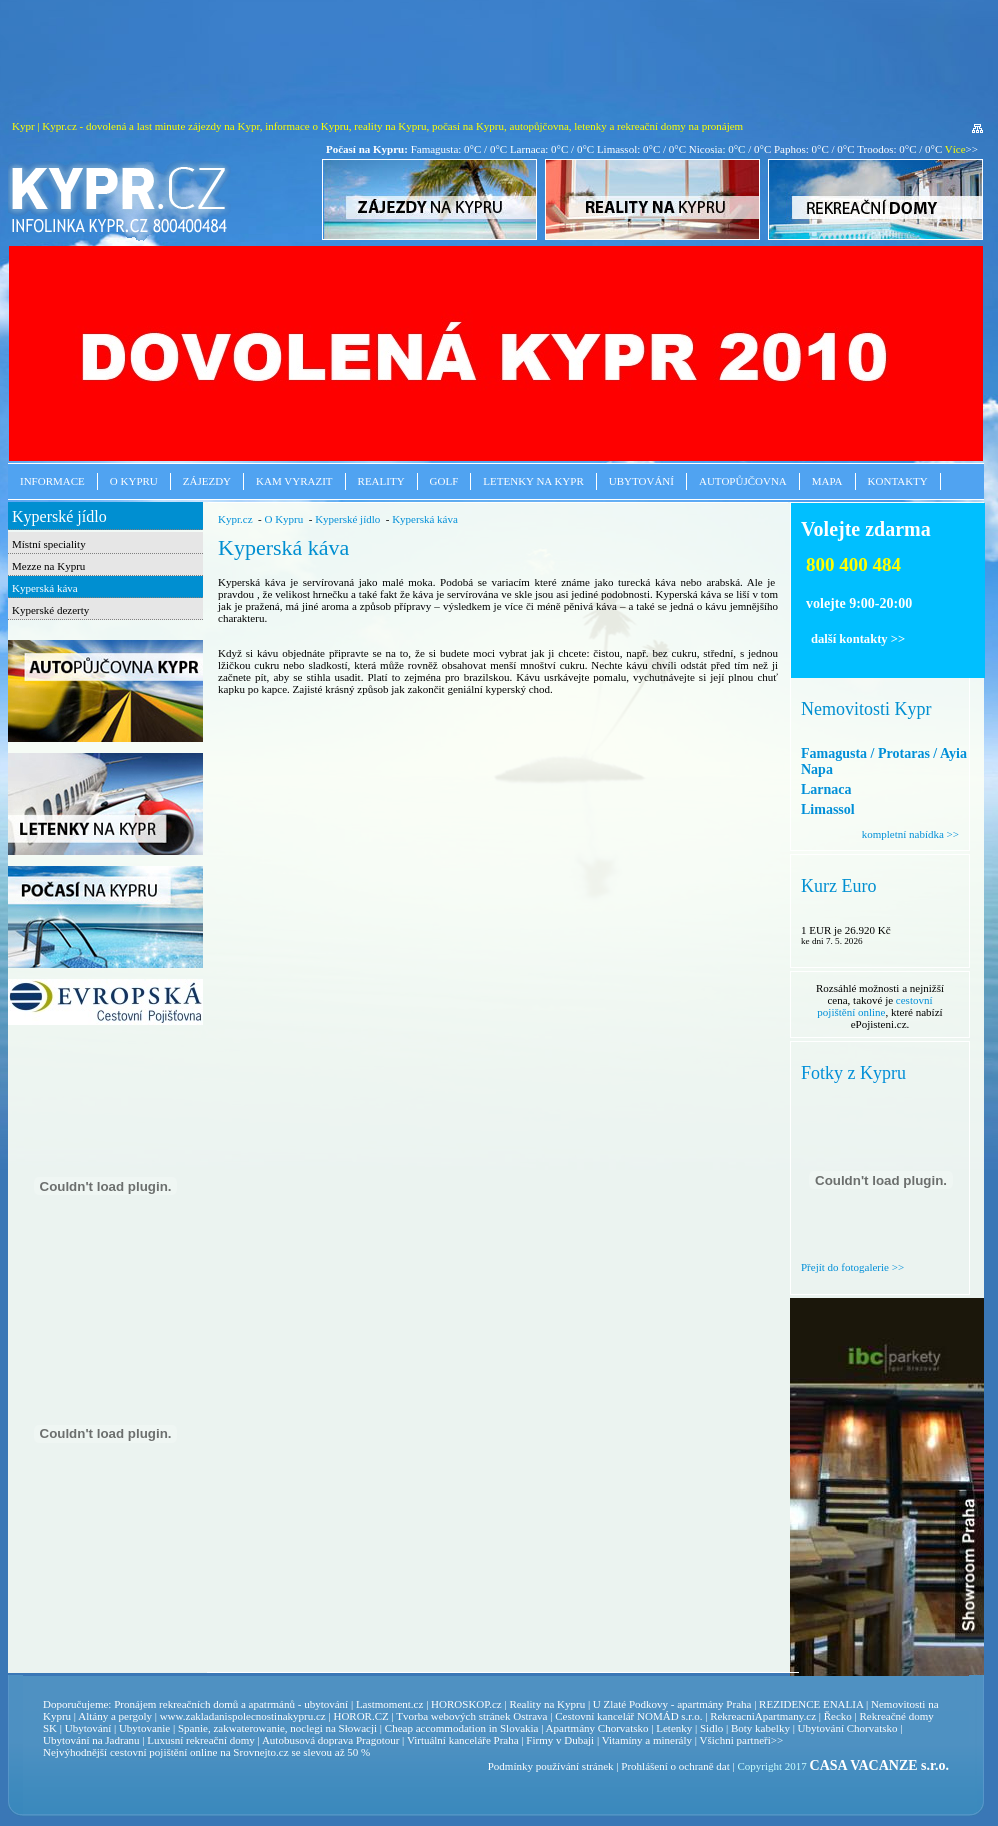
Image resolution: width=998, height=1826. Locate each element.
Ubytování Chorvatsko (848, 1728)
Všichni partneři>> (742, 1740)
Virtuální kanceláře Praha (463, 1740)
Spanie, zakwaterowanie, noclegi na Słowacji (277, 1728)
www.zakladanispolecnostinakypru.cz (243, 1716)
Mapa (827, 481)
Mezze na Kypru (48, 566)
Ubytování (641, 481)
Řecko (838, 1716)
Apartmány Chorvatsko (597, 1728)
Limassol (828, 809)
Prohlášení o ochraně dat (675, 1766)
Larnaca (826, 789)
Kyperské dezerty (50, 610)
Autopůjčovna (743, 481)
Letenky (674, 1728)
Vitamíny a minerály (647, 1740)
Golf (444, 481)
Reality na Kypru (547, 1704)
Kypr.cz (235, 519)
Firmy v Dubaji (560, 1740)
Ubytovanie (146, 1728)
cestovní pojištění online (874, 1006)
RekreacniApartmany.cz (763, 1716)
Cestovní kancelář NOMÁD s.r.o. (628, 1716)
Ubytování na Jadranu (91, 1740)
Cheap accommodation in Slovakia (462, 1728)
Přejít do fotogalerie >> (852, 1267)
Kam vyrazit (294, 481)
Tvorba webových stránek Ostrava (471, 1716)
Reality (381, 481)
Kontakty (898, 481)
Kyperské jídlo (59, 516)
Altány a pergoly (115, 1716)
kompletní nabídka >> (910, 834)
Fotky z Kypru (853, 1073)
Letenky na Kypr (533, 481)
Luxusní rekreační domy (201, 1740)
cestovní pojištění (148, 1752)
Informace (52, 481)
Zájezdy (207, 481)
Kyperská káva (45, 588)
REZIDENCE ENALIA (811, 1704)
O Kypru (134, 481)
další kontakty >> (858, 639)
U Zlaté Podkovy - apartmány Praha (672, 1704)
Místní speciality (49, 544)
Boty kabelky (760, 1728)
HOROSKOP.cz (466, 1704)
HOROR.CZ (360, 1716)
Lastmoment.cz (390, 1704)
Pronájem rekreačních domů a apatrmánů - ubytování (231, 1704)
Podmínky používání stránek (551, 1766)
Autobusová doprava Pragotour (330, 1740)
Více (955, 149)
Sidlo (711, 1728)
